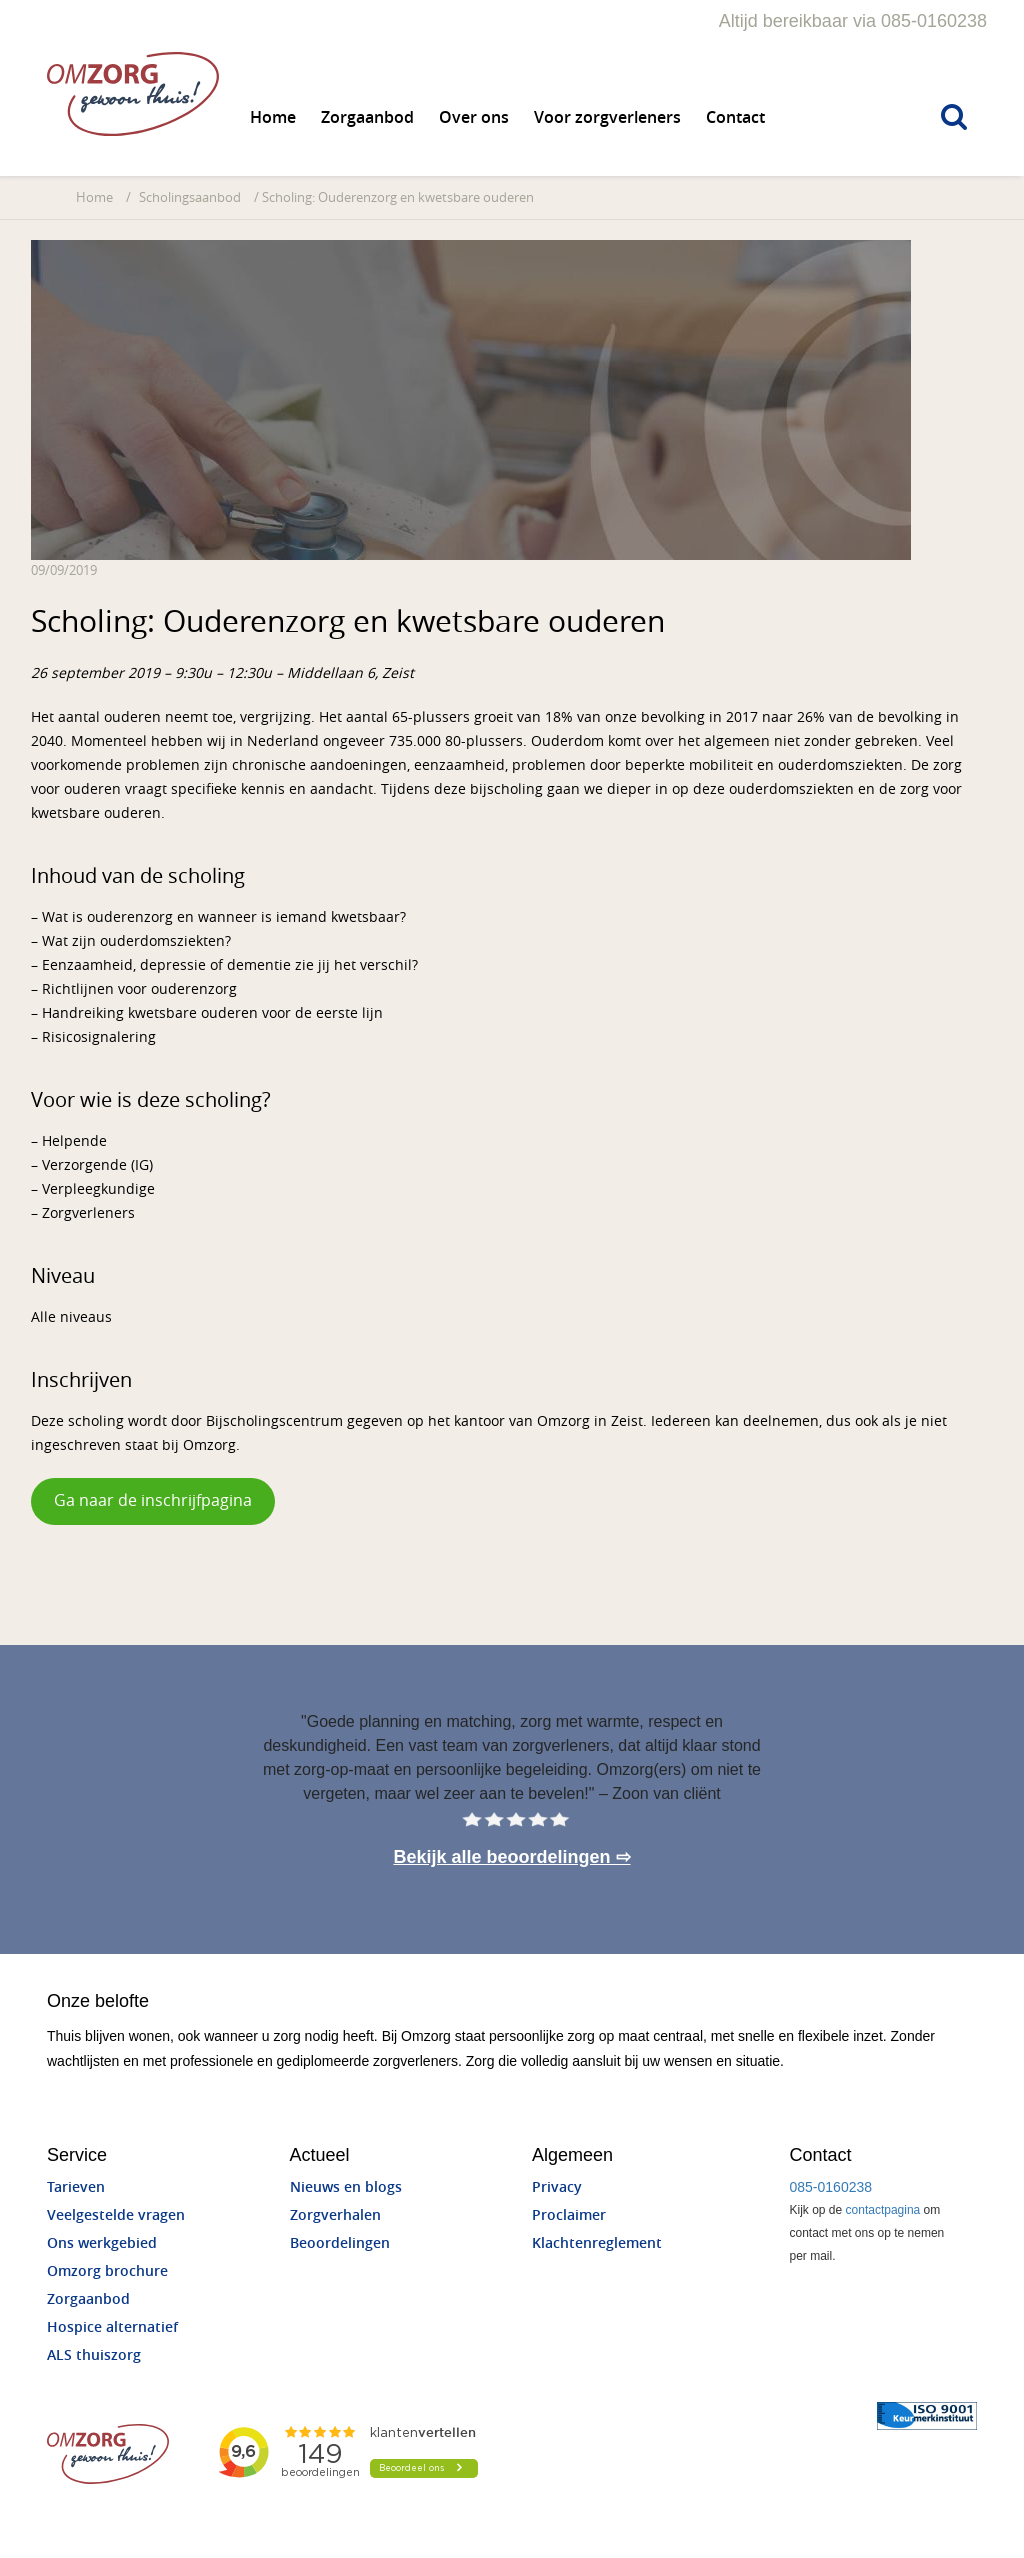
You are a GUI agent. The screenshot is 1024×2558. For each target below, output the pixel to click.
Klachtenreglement (597, 2243)
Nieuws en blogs (346, 2187)
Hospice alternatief (112, 2327)
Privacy (557, 2187)
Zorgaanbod (367, 117)
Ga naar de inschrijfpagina (153, 1500)
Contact (735, 117)
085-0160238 (831, 2187)
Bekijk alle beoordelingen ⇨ (511, 1857)
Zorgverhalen (335, 2215)
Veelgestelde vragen (116, 2215)
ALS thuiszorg (94, 2355)
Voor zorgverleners (607, 117)
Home (273, 117)
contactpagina (883, 2210)
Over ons (474, 117)
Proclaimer (569, 2215)
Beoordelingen (340, 2243)
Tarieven (76, 2187)
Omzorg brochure (107, 2271)
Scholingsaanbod (190, 197)
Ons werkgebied (102, 2243)
